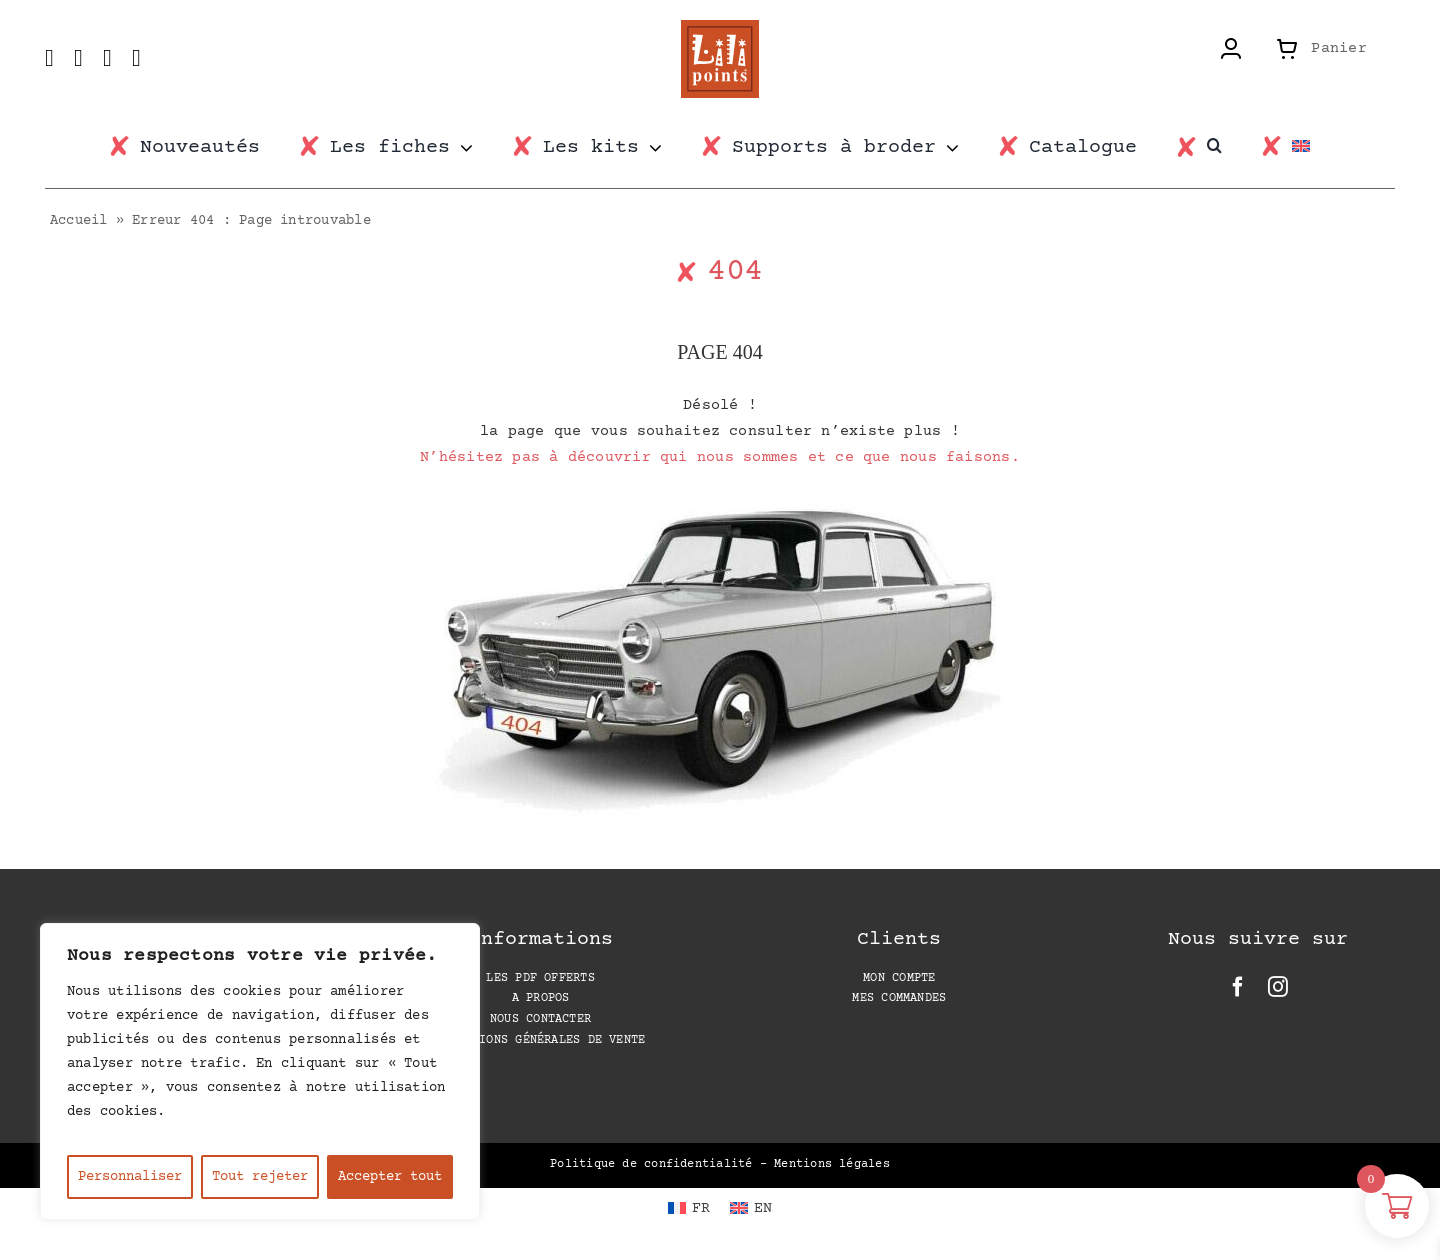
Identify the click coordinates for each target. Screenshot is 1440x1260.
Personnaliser (130, 1177)
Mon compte (899, 978)
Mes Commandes (899, 998)
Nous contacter (540, 1019)
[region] (260, 1071)
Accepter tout (390, 1177)
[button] (1224, 146)
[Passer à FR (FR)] (689, 1209)
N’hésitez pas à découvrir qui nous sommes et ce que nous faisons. (720, 457)
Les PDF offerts (540, 978)
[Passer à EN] (1311, 148)
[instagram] (1278, 987)
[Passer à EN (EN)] (751, 1209)
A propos (541, 998)
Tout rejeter (260, 1177)
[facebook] (1238, 987)
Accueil (79, 221)
